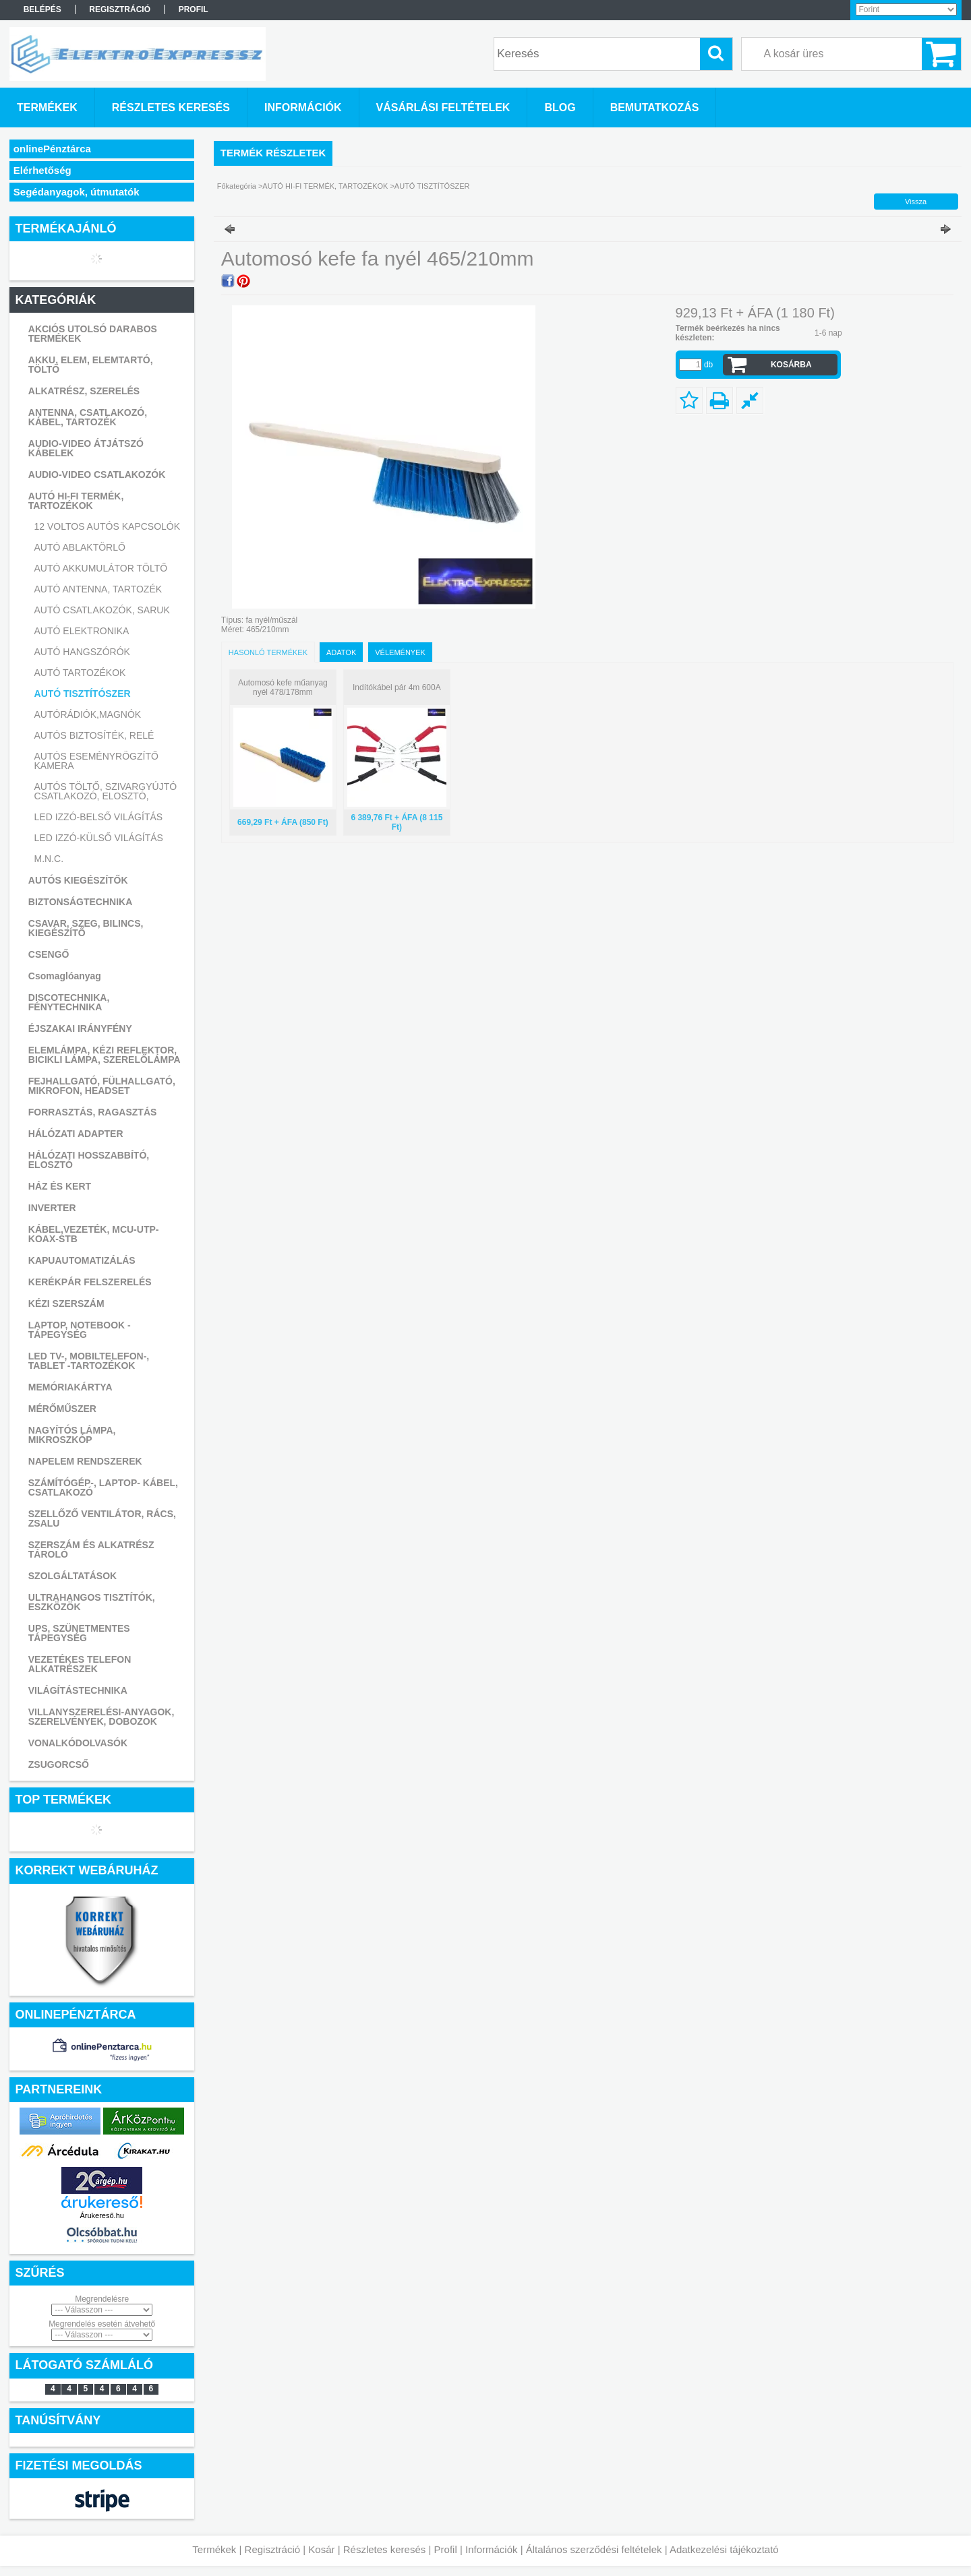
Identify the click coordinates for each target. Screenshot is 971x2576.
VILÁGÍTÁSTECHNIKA (77, 1690)
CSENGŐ (48, 954)
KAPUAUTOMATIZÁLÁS (82, 1260)
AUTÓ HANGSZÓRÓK (82, 651)
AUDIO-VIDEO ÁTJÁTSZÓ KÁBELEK (86, 448)
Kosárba (791, 364)
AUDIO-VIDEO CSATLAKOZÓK (97, 474)
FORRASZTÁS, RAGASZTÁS (92, 1112)
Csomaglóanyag (64, 976)
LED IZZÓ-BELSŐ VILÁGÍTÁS (98, 816)
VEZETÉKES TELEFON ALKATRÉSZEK (79, 1664)
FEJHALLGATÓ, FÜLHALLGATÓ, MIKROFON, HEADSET (101, 1086)
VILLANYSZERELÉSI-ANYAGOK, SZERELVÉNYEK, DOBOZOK (101, 1717)
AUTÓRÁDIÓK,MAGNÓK (88, 714)
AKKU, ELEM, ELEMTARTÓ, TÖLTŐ (90, 365)
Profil (445, 2549)
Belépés (42, 9)
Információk (491, 2549)
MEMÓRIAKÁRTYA (70, 1387)
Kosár (321, 2549)
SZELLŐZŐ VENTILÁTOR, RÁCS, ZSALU (102, 1518)
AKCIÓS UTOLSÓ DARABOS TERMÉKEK (92, 334)
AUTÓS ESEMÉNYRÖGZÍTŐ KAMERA (96, 761)
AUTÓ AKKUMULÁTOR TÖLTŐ (101, 568)
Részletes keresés (384, 2549)
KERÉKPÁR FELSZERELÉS (90, 1282)
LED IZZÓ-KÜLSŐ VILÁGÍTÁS (98, 837)
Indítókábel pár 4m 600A (397, 687)
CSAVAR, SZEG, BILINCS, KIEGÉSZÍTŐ (86, 928)
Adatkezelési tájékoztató (724, 2549)
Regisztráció (273, 2549)
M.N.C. (49, 858)
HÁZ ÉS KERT (59, 1186)
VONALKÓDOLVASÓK (77, 1743)
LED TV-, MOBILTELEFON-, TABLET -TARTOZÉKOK (88, 1361)
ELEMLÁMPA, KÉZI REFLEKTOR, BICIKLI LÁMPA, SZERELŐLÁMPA (104, 1055)
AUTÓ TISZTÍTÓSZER (82, 693)
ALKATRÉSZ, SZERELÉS (84, 391)
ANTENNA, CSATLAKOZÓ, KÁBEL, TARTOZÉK (87, 417)
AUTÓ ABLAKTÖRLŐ (79, 547)
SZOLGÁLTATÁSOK (72, 1575)
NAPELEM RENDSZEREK (85, 1461)
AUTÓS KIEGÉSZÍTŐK (78, 880)
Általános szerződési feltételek (594, 2549)
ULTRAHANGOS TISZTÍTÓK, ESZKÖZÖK (91, 1602)
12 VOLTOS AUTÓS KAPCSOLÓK (107, 526)
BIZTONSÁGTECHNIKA (80, 901)
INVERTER (52, 1207)
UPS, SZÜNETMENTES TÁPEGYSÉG (79, 1633)
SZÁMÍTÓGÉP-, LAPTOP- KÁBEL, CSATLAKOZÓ (103, 1487)
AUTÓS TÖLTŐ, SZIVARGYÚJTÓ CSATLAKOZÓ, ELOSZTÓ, (105, 791)
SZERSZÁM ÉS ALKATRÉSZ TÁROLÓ (91, 1549)
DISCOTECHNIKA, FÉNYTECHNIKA (69, 1002)
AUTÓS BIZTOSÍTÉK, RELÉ (94, 735)
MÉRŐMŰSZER (62, 1408)
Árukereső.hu (101, 2215)
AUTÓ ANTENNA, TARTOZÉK (98, 589)
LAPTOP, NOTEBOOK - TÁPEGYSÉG (79, 1330)
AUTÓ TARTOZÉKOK (80, 672)
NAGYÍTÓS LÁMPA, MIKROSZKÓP (72, 1435)
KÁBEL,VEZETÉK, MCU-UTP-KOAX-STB (93, 1234)
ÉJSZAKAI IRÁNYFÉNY (80, 1028)
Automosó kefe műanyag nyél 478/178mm (283, 687)
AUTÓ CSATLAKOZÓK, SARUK (102, 610)
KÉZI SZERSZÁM (66, 1303)
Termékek (214, 2549)
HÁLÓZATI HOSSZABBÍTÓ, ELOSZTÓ (88, 1160)
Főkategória (236, 186)
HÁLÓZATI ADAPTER (75, 1133)
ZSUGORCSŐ (58, 1764)
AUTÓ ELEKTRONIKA (81, 630)
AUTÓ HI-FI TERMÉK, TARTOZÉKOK (76, 501)
